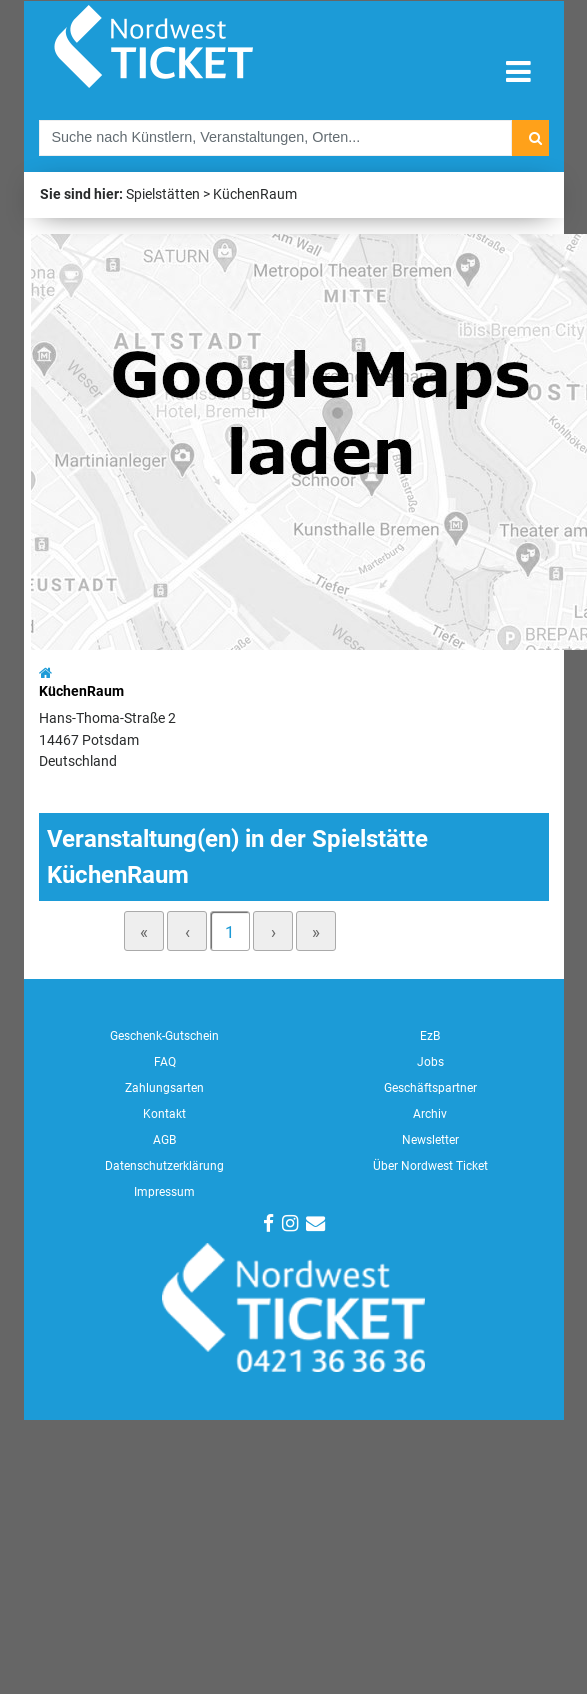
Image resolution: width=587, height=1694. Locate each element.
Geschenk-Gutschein (164, 1036)
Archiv (430, 1114)
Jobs (430, 1062)
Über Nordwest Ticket (430, 1166)
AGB (164, 1140)
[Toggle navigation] (518, 72)
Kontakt (164, 1114)
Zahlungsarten (164, 1088)
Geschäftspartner (430, 1088)
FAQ (165, 1062)
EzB (430, 1036)
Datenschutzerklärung (164, 1166)
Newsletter (430, 1140)
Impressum (164, 1192)
